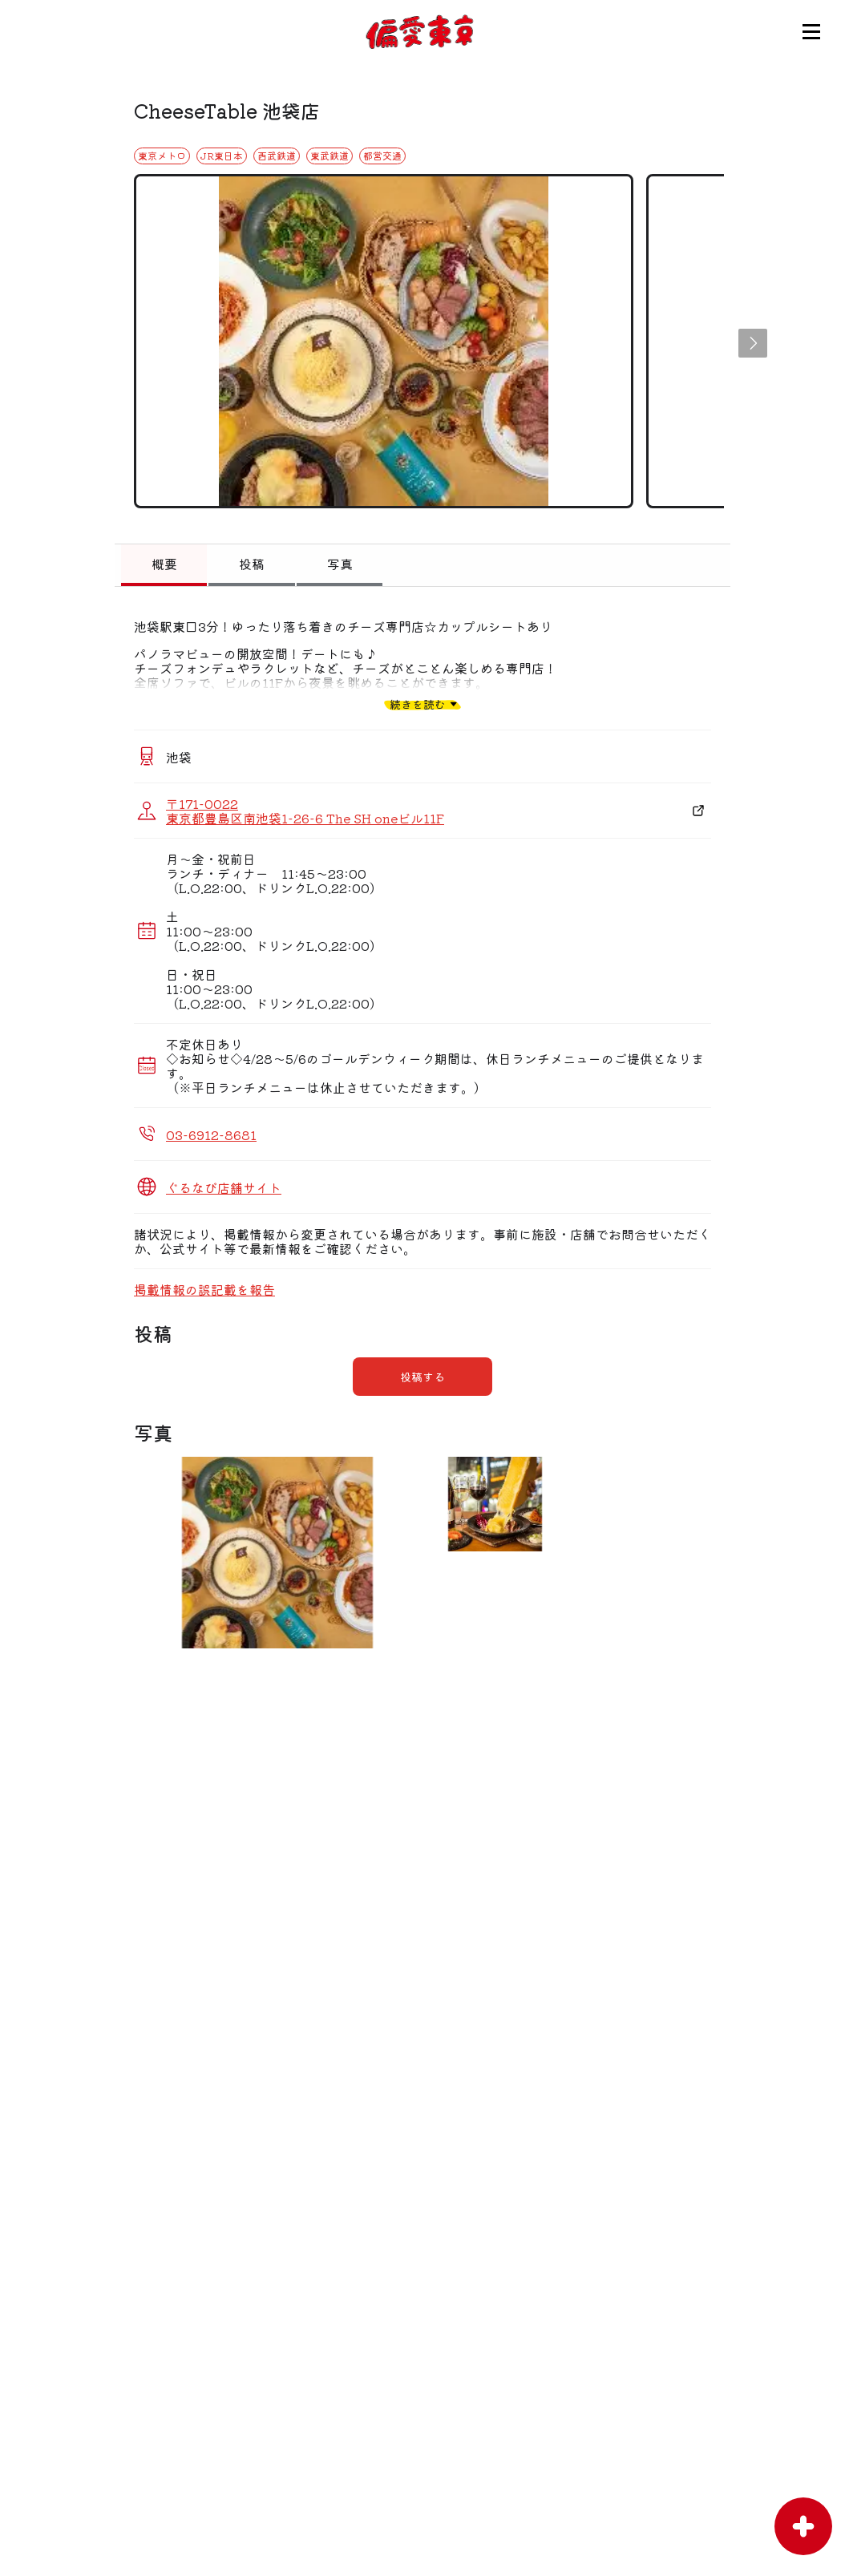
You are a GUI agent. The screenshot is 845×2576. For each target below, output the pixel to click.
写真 (340, 563)
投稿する (422, 1377)
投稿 (252, 563)
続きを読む (418, 703)
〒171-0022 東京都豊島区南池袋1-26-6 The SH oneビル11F (305, 810)
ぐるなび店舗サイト (223, 1187)
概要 (164, 563)
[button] (752, 343)
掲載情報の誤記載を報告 (204, 1289)
